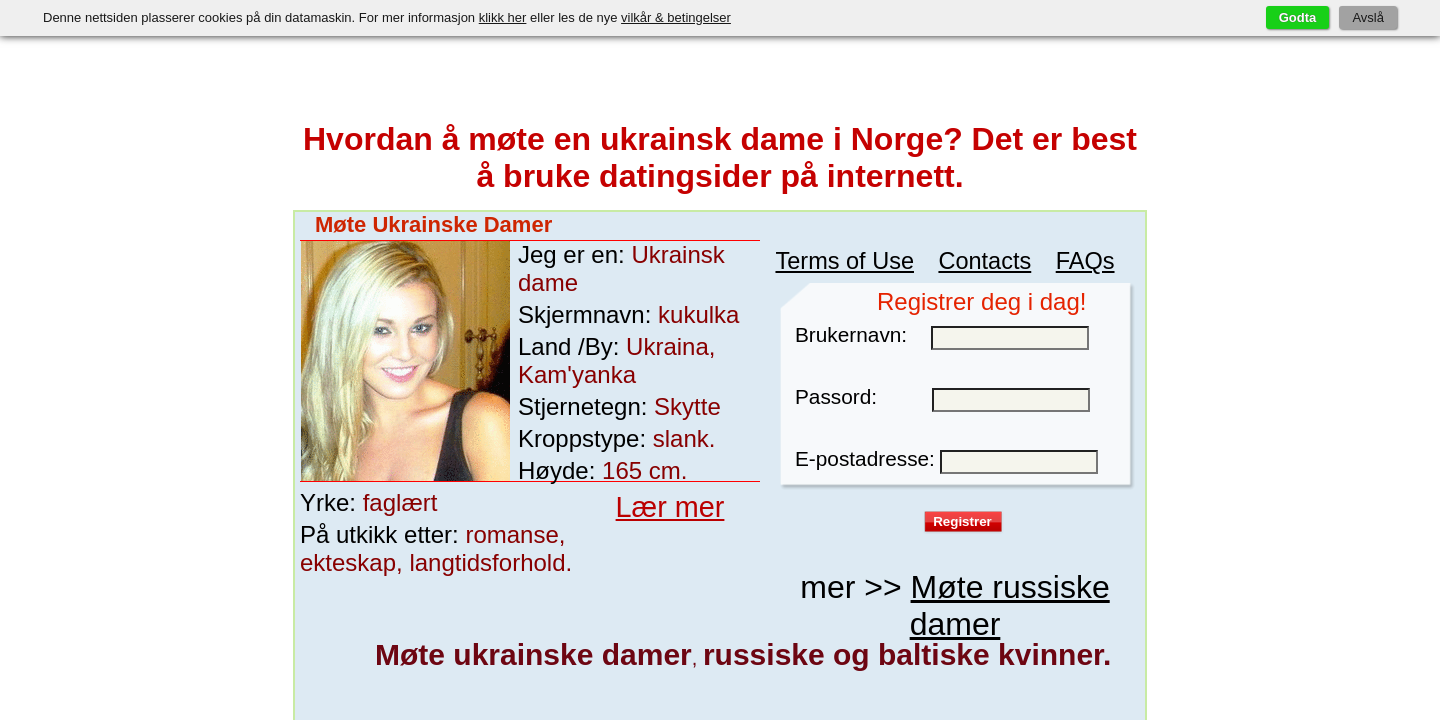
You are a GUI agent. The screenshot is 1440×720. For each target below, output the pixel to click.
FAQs (1056, 209)
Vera (535, 654)
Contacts (991, 209)
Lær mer (639, 444)
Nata (860, 654)
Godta (1298, 17)
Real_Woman (698, 654)
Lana (1022, 654)
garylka (374, 654)
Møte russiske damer (979, 463)
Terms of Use (898, 209)
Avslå (1368, 17)
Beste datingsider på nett (826, 701)
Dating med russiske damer (663, 701)
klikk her (503, 17)
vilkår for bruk (1033, 385)
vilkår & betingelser (676, 17)
